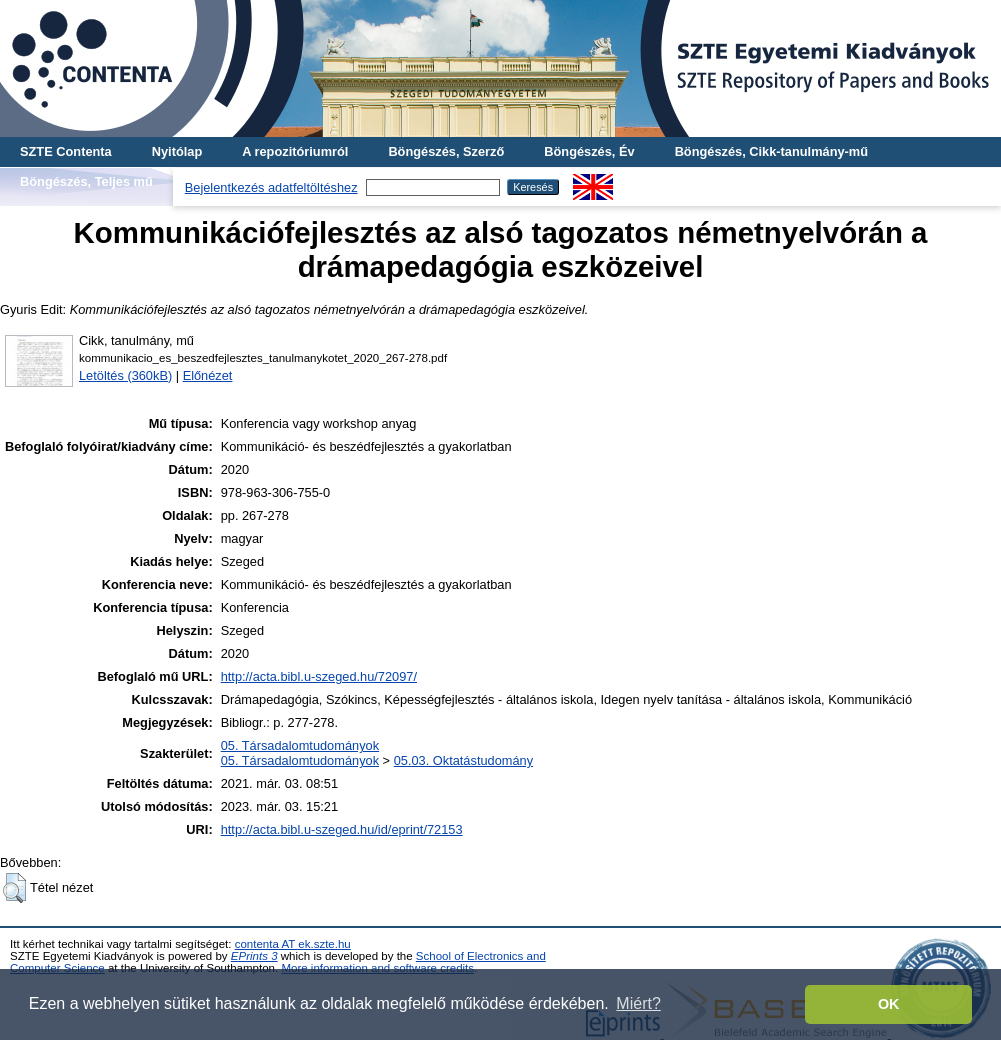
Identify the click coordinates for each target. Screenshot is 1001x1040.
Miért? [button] (638, 1003)
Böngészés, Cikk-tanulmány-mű (771, 151)
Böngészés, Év (589, 151)
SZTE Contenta (66, 151)
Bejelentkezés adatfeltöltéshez (271, 187)
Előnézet (208, 375)
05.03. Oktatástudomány (463, 760)
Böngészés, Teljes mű (86, 181)
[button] (14, 888)
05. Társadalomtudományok (300, 745)
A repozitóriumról (295, 151)
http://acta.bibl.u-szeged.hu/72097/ (319, 676)
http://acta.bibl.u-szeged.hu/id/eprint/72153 (342, 829)
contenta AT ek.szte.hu (293, 944)
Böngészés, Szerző (446, 151)
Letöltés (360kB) (125, 375)
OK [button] (889, 1004)
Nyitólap (177, 151)
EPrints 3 (254, 956)
